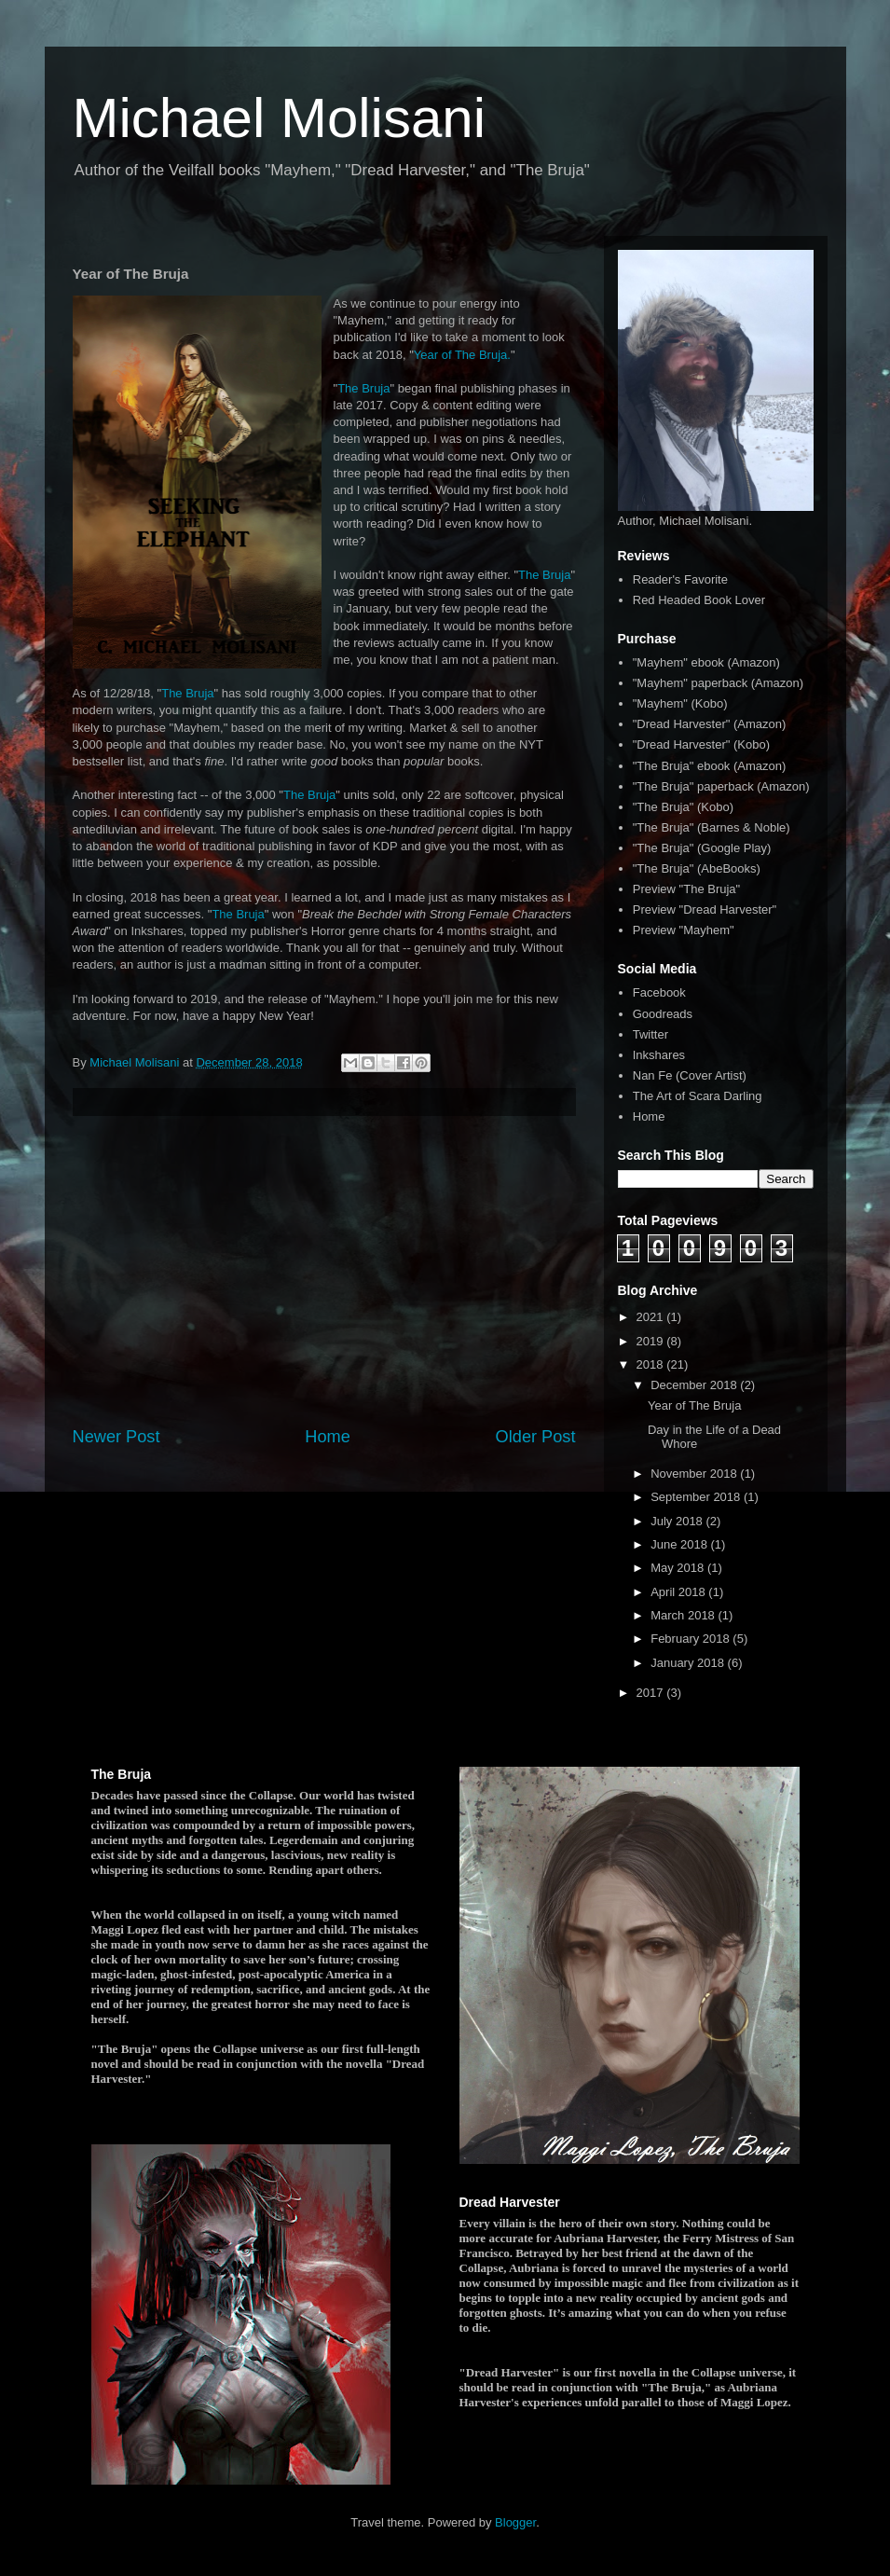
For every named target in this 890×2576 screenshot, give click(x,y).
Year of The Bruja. (462, 355)
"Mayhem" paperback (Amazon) (718, 683)
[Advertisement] (324, 1270)
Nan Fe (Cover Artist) (689, 1075)
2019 (652, 1341)
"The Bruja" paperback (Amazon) (721, 786)
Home (327, 1436)
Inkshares (659, 1055)
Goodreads (662, 1014)
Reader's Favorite (680, 579)
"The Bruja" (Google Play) (702, 848)
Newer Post (116, 1436)
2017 (652, 1693)
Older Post (536, 1436)
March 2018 (684, 1615)
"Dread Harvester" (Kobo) (701, 744)
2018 (652, 1364)
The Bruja (363, 388)
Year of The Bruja (694, 1405)
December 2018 (695, 1385)
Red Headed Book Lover (699, 600)
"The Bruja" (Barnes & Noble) (711, 827)
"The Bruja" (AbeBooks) (696, 868)
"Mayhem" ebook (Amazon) (706, 662)
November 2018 (695, 1474)
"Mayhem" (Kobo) (680, 703)
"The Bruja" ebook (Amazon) (710, 766)
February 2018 (691, 1639)
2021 (652, 1317)
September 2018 (697, 1497)
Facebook (659, 992)
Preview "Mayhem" (683, 930)
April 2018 (679, 1592)
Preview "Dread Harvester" (704, 909)
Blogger (515, 2522)
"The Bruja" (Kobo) (683, 807)
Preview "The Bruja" (686, 889)
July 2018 (677, 1521)
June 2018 (680, 1544)
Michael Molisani (279, 118)
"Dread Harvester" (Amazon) (710, 724)
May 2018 (678, 1568)
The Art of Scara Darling (697, 1096)
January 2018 (688, 1663)
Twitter (650, 1034)
